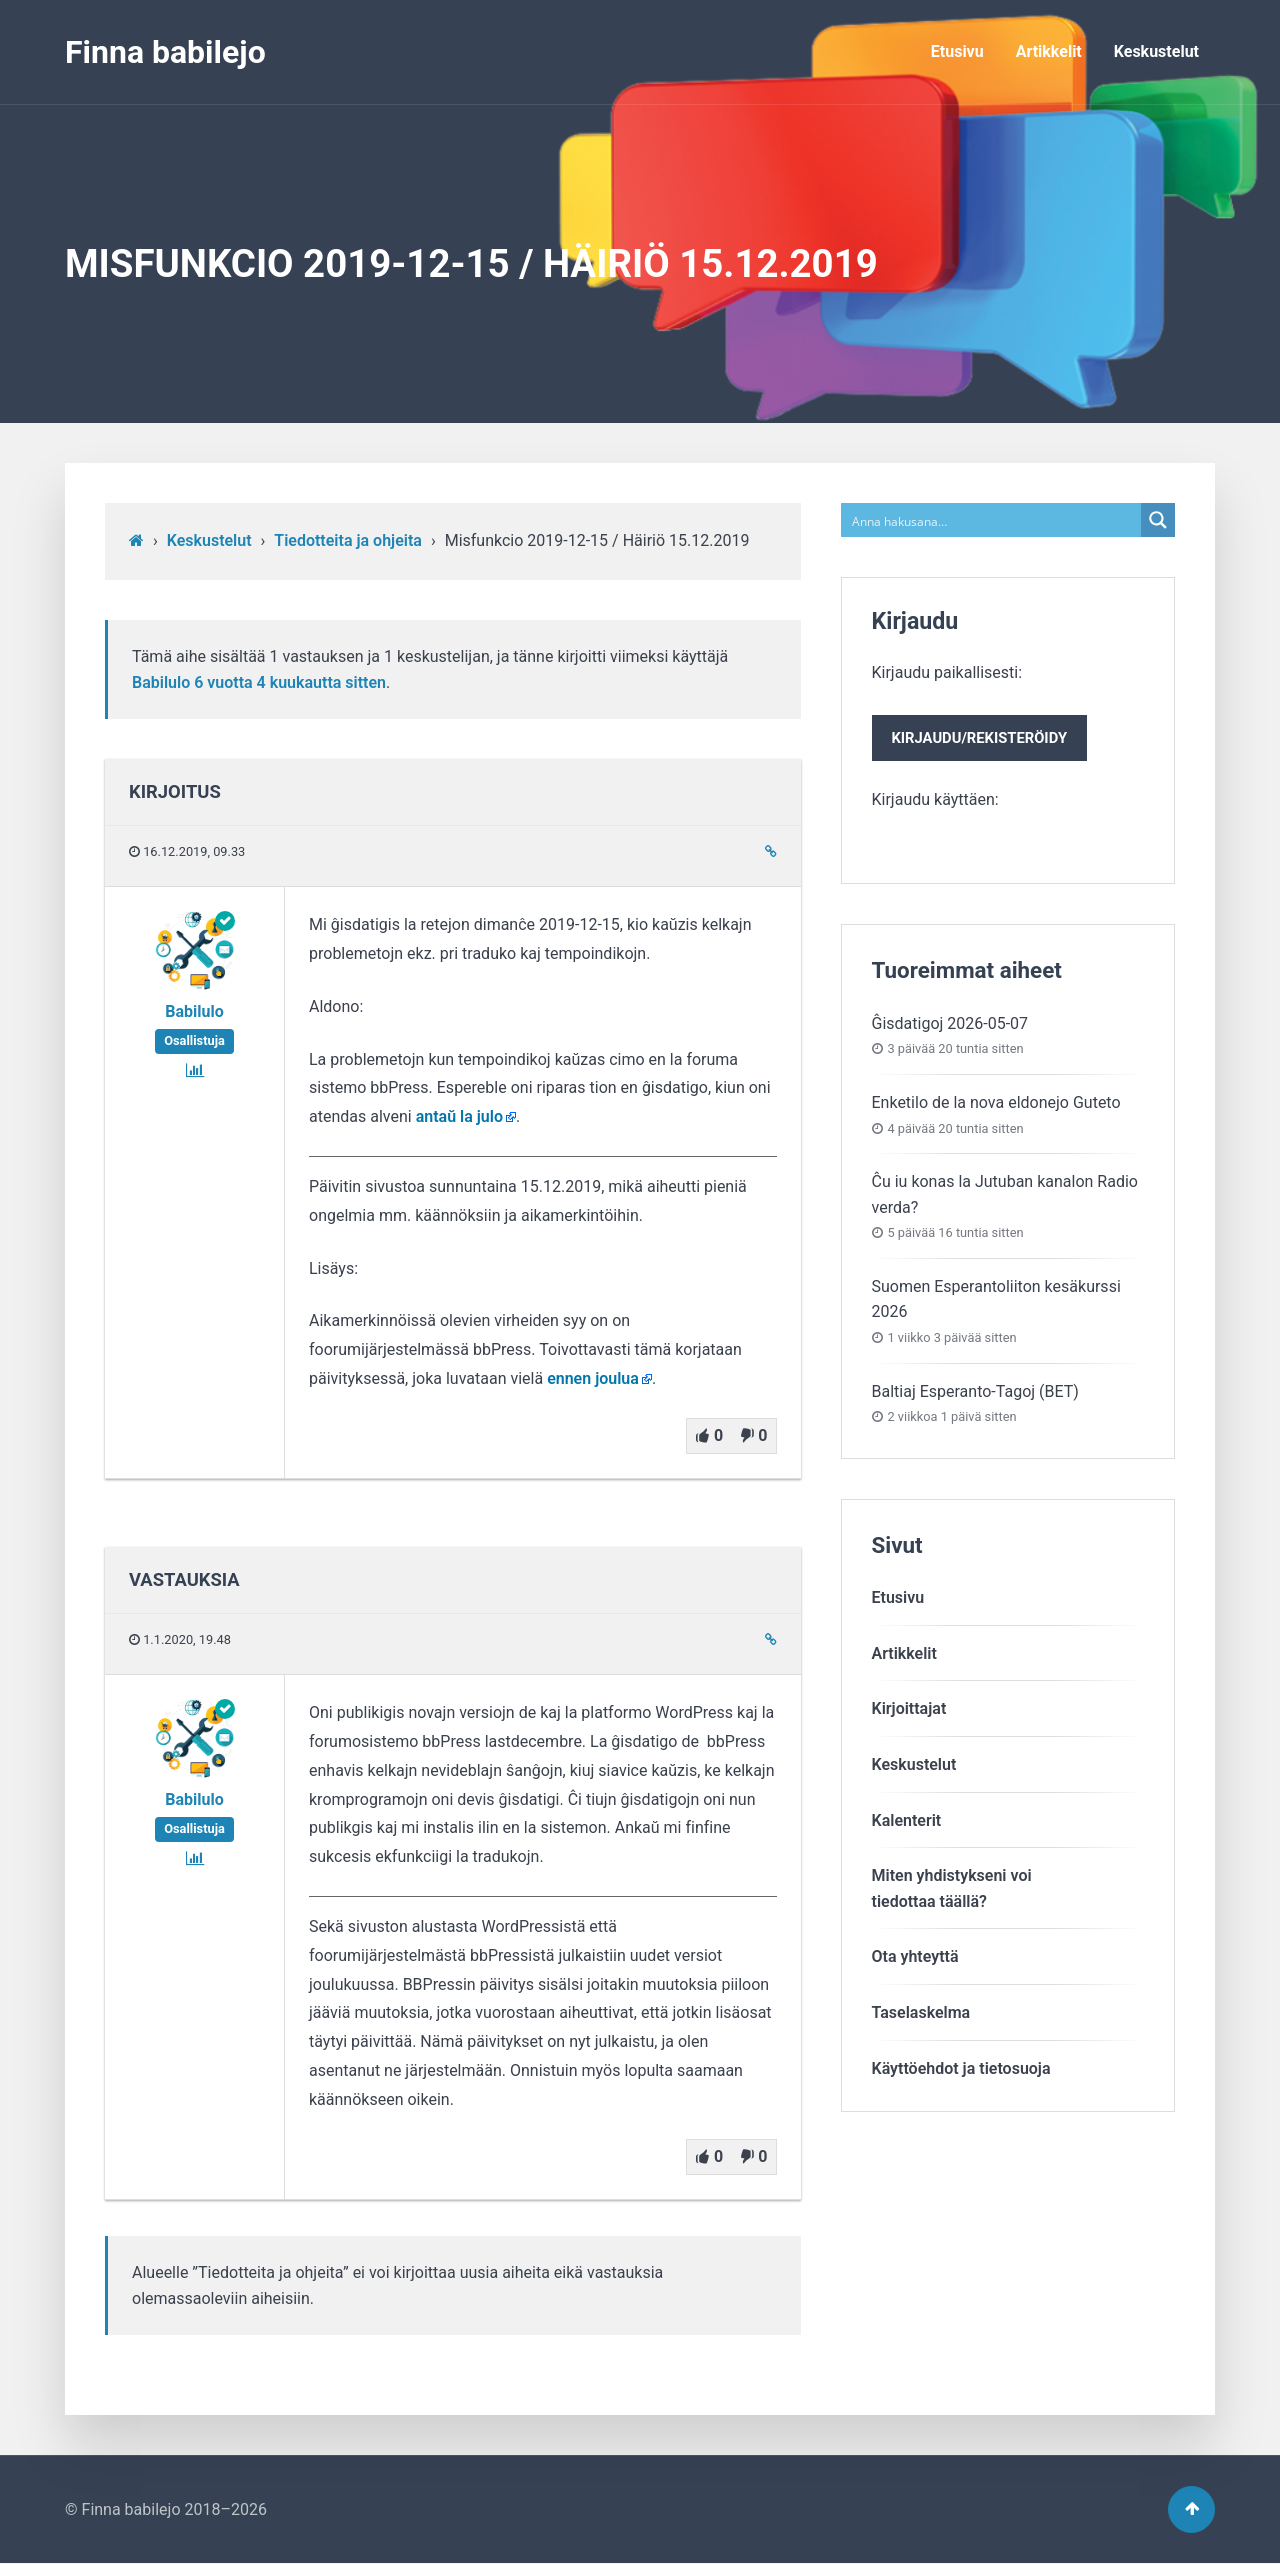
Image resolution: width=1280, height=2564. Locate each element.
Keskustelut (1156, 51)
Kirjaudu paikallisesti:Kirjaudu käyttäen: (980, 736)
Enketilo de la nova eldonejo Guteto (996, 1102)
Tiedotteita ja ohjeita (348, 540)
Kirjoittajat (909, 1709)
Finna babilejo (165, 52)
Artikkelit (1049, 51)
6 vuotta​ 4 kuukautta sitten (290, 682)
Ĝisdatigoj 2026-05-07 (950, 1023)
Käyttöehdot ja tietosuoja (961, 2068)
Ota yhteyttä (915, 1957)
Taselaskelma (921, 2012)
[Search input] (992, 520)
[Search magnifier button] (1158, 520)
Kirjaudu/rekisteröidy (980, 738)
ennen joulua (593, 1378)
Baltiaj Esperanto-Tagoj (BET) (975, 1391)
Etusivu (957, 51)
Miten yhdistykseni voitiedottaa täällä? (952, 1889)
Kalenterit (907, 1820)
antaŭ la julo (459, 1116)
